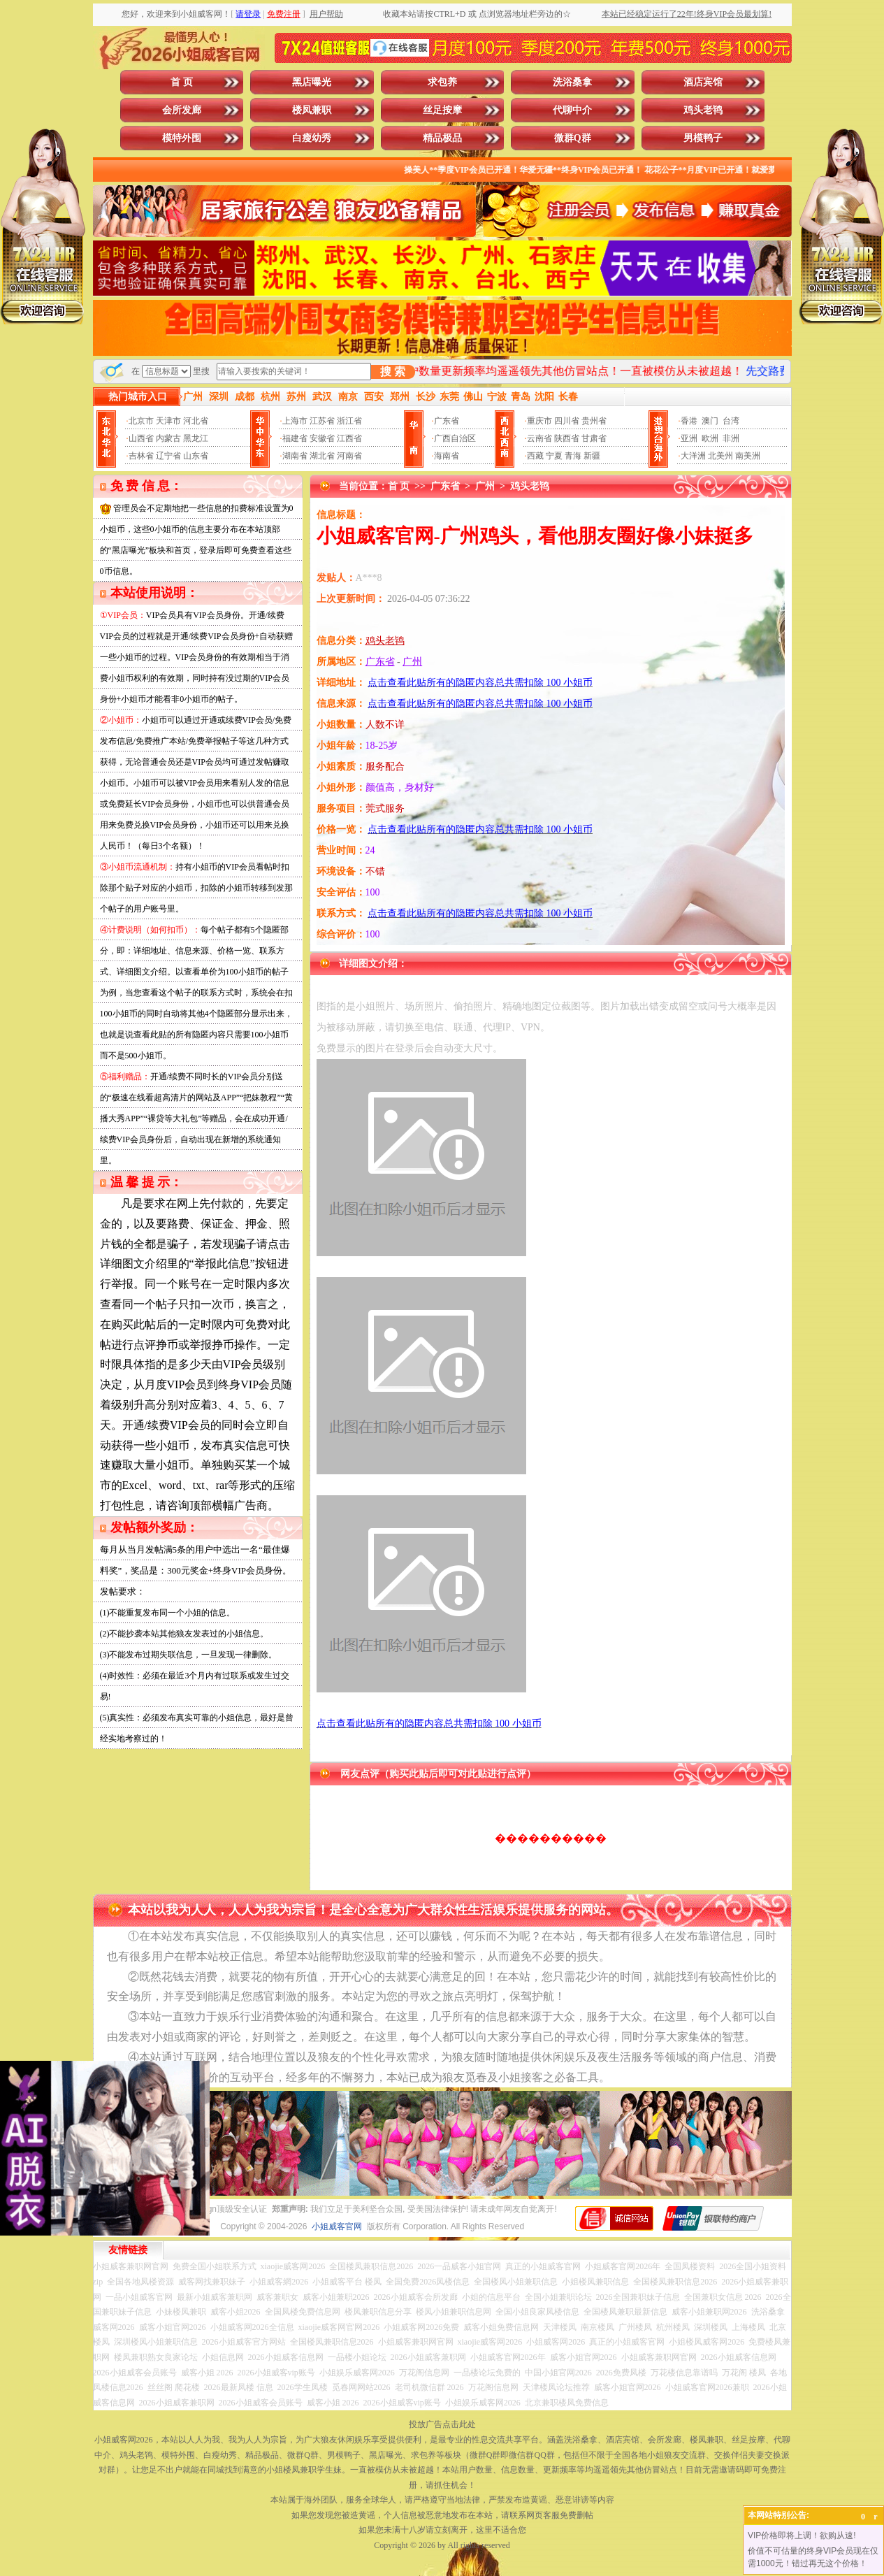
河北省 (195, 421)
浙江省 (349, 421)
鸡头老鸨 (703, 110)
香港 (689, 421)
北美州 (720, 456)
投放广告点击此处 (442, 2424)
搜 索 (392, 371)
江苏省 (322, 421)
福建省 (294, 438)
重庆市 (539, 421)
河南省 (349, 456)
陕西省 (566, 438)
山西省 (141, 438)
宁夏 (554, 456)
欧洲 (710, 438)
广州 (485, 486)
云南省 (539, 438)
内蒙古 (168, 438)
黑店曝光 (311, 82)
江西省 (349, 438)
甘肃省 (594, 438)
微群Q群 (572, 138)
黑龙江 (195, 438)
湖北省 (322, 456)
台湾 (731, 421)
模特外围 (181, 138)
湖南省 (294, 456)
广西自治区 (455, 438)
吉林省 (141, 456)
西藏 (535, 456)
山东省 (195, 456)
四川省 (566, 421)
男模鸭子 (703, 138)
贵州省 (594, 421)
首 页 (182, 82)
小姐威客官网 (337, 2226)
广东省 (446, 421)
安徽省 (322, 438)
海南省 (446, 456)
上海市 (294, 421)
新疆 (592, 456)
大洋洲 (693, 456)
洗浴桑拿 (572, 82)
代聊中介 (572, 110)
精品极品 (442, 138)
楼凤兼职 (311, 110)
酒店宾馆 (703, 82)
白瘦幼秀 (311, 138)
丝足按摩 (442, 110)
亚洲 (689, 438)
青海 (573, 456)
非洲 (731, 438)
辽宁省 (168, 456)
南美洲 (747, 456)
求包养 (442, 82)
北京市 (141, 421)
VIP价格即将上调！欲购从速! (802, 2535)
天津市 (168, 421)
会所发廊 (181, 110)
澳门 (710, 421)
